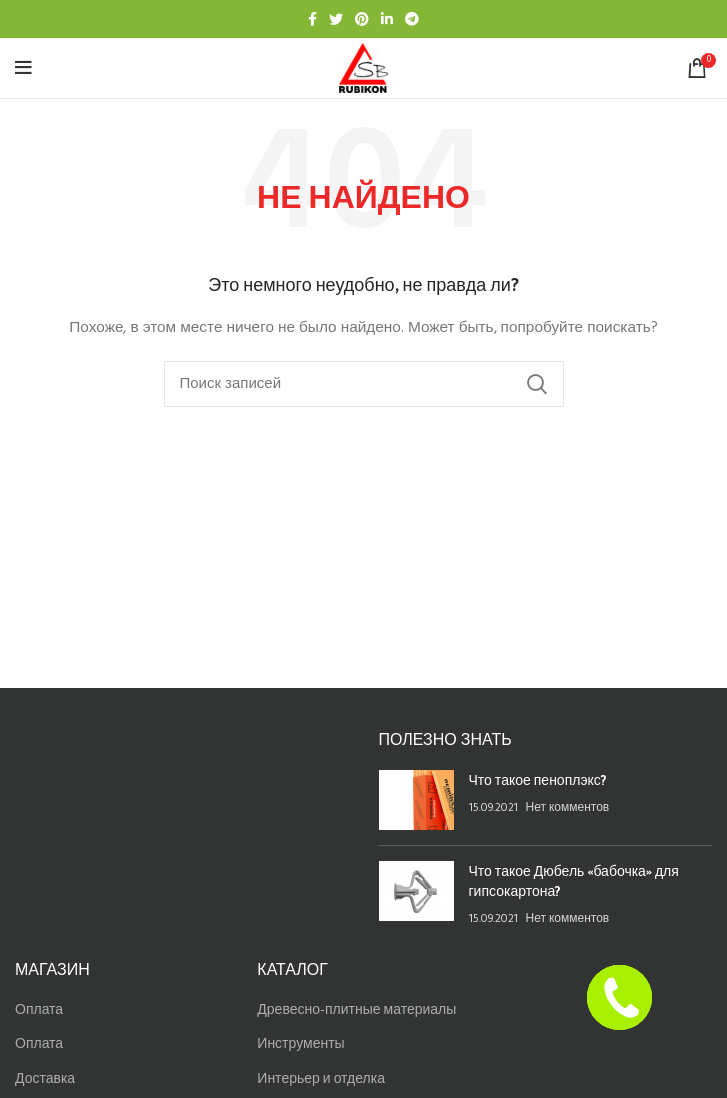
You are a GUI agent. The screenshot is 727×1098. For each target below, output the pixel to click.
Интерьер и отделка (321, 1079)
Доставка (45, 1079)
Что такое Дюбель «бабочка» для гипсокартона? (574, 880)
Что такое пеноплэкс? (538, 779)
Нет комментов (568, 808)
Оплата (39, 1010)
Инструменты (300, 1044)
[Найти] (364, 384)
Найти (537, 384)
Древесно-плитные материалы (356, 1010)
